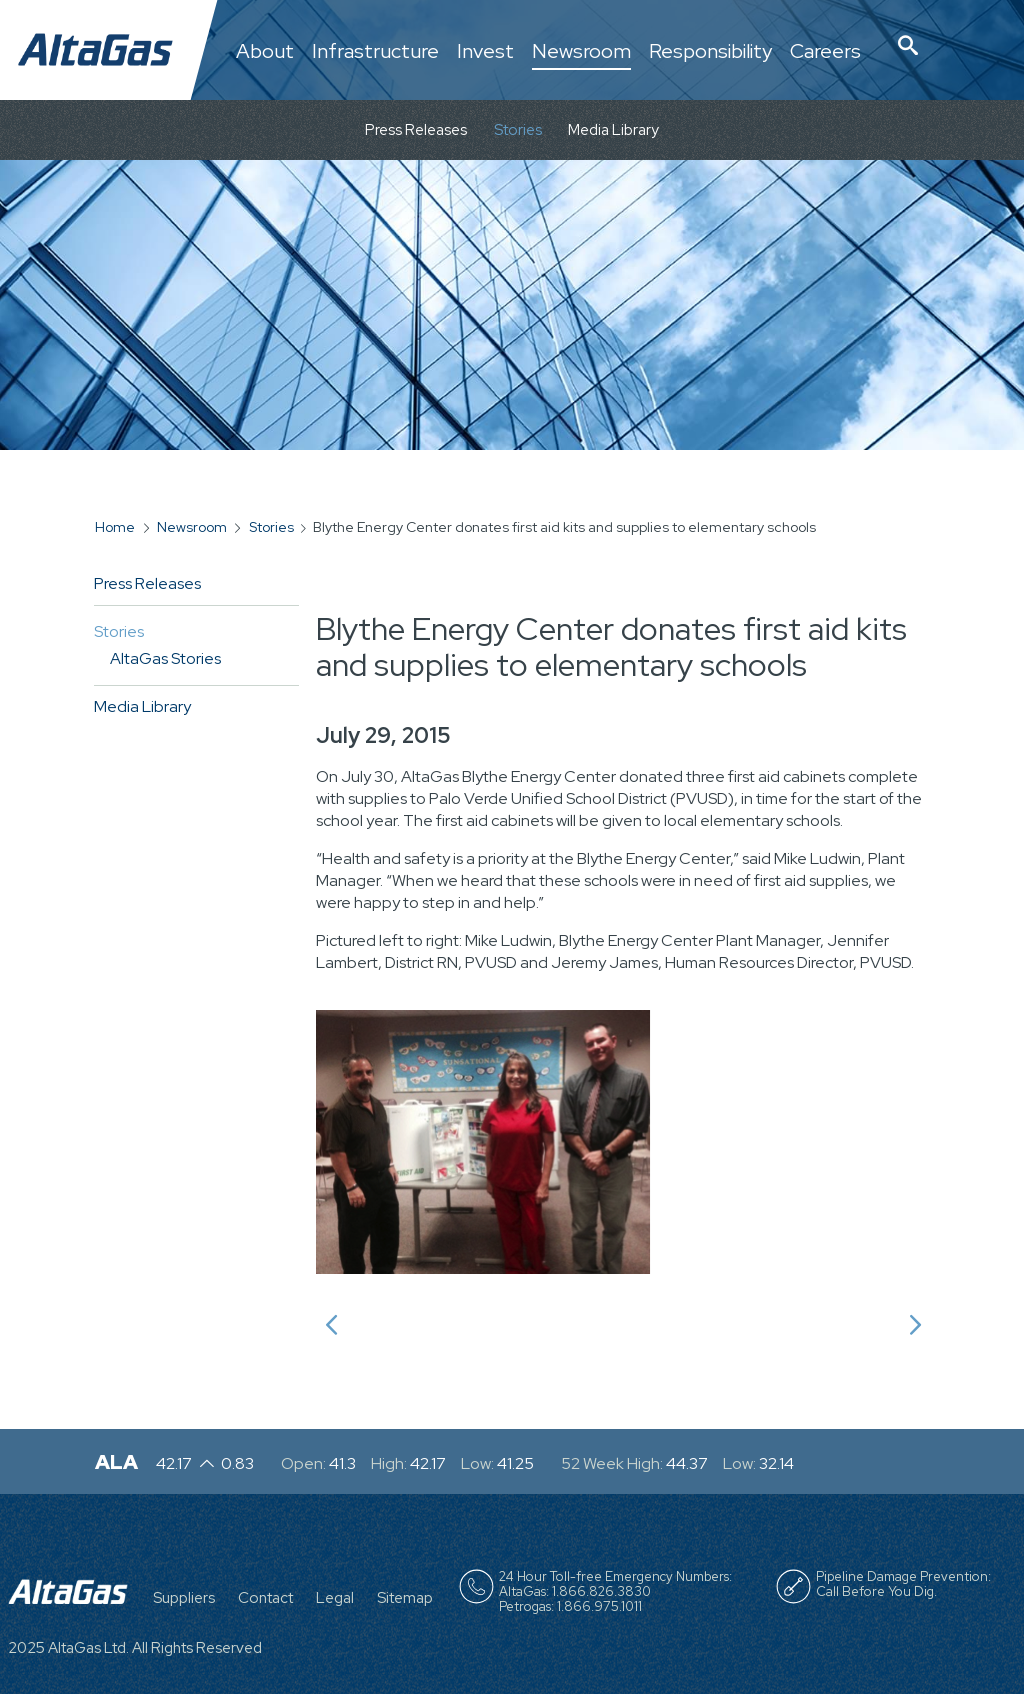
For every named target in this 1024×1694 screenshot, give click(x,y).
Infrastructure (375, 52)
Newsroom (581, 52)
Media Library (613, 130)
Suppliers (184, 1598)
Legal (335, 1598)
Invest (485, 52)
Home (115, 527)
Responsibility (710, 52)
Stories (518, 130)
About (265, 52)
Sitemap (405, 1598)
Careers (825, 52)
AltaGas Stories (165, 658)
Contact (265, 1598)
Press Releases (416, 130)
